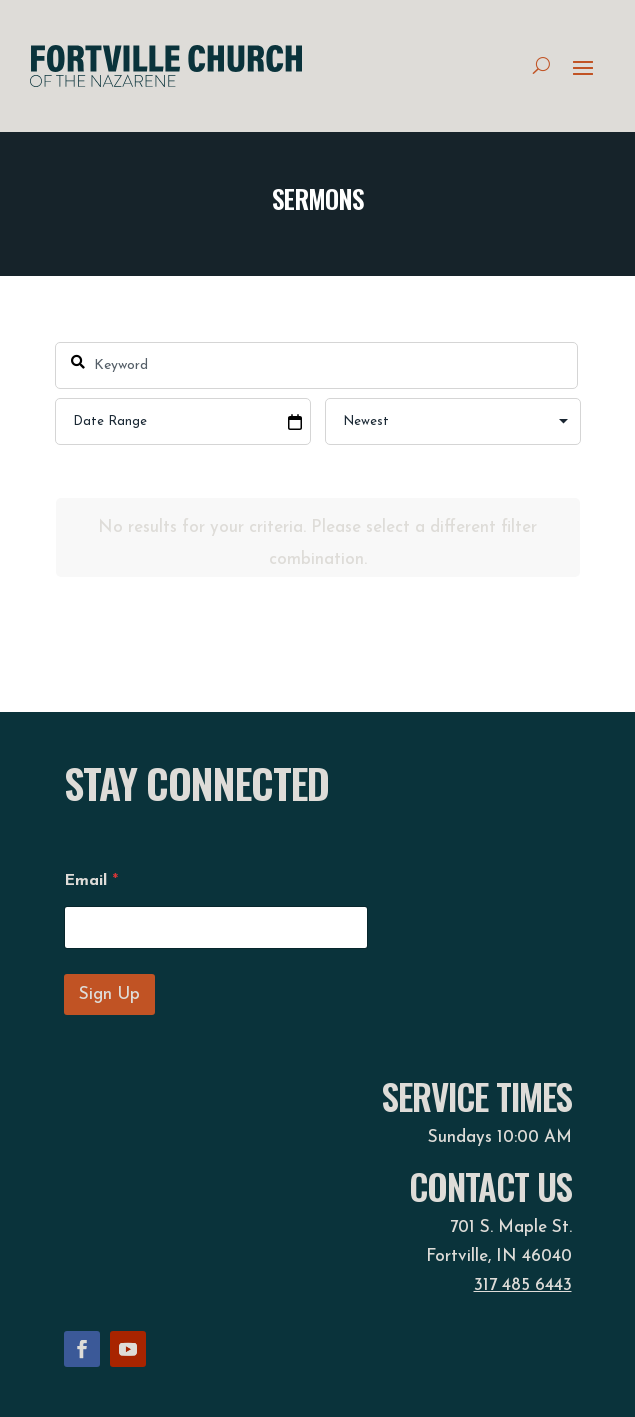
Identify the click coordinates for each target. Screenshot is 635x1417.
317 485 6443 (523, 1285)
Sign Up (109, 994)
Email (91, 881)
